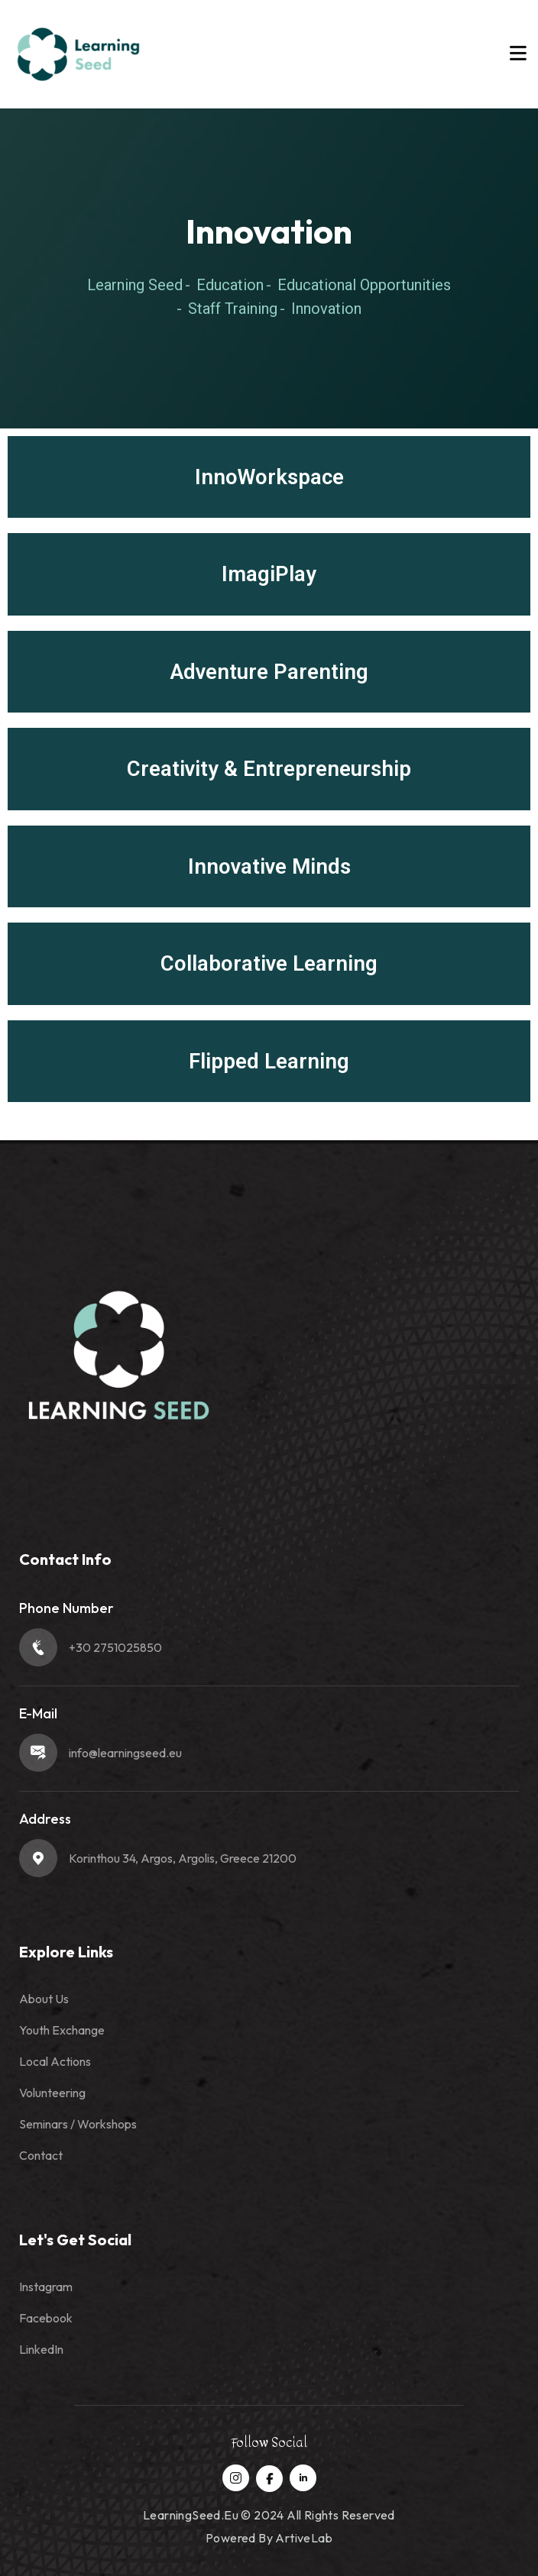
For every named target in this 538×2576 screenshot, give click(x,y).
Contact (41, 2155)
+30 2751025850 (115, 1647)
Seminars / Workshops (78, 2124)
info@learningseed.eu (125, 1752)
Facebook (46, 2318)
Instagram (46, 2286)
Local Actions (55, 2061)
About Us (44, 1998)
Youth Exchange (62, 2030)
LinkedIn (41, 2349)
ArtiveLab (303, 2537)
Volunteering (52, 2092)
